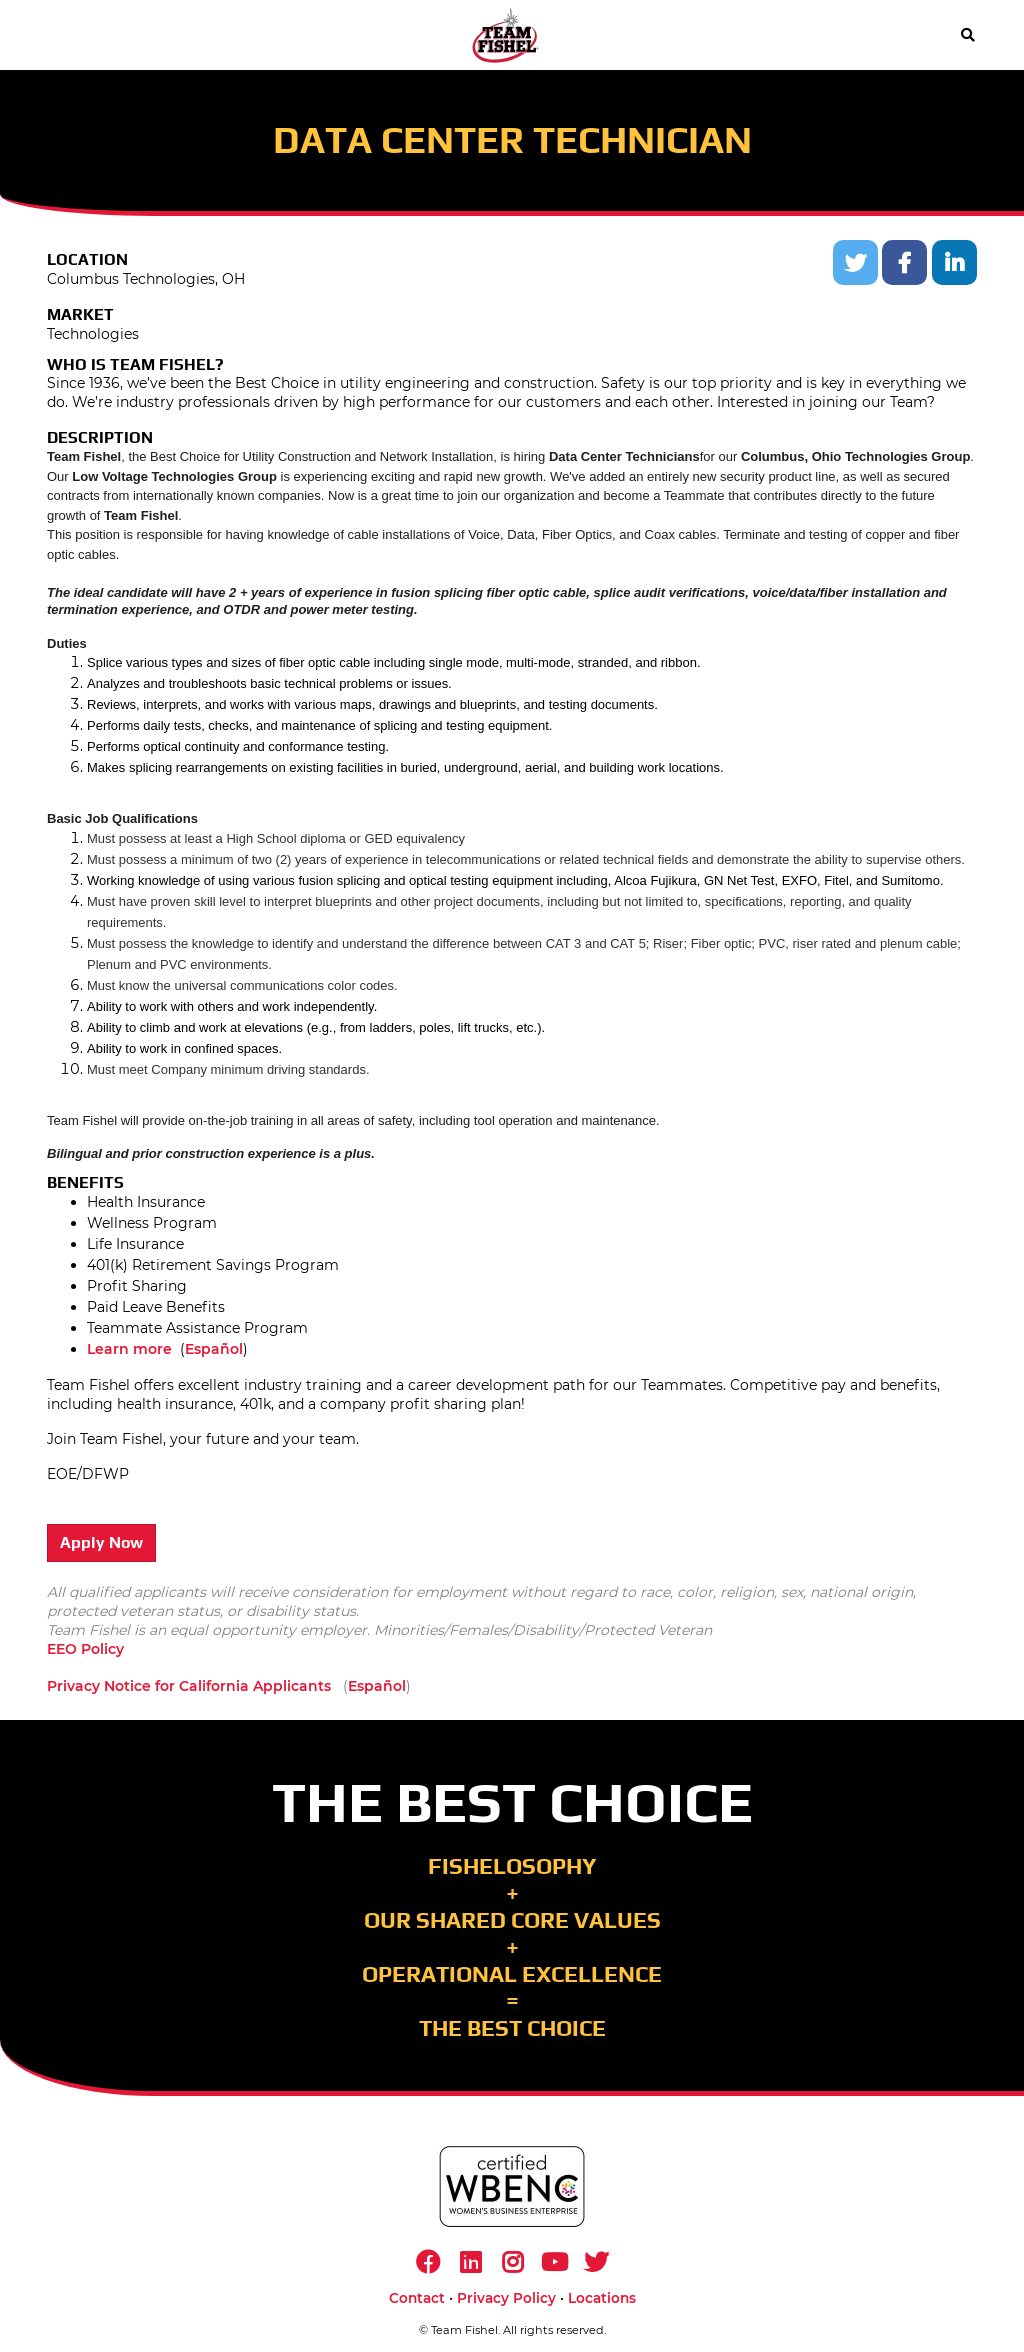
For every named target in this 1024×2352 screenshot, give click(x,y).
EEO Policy (85, 1649)
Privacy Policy (506, 2298)
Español (214, 1349)
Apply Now (101, 1542)
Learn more (129, 1349)
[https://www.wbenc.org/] (512, 2186)
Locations (602, 2298)
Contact (417, 2298)
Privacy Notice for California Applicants (189, 1686)
